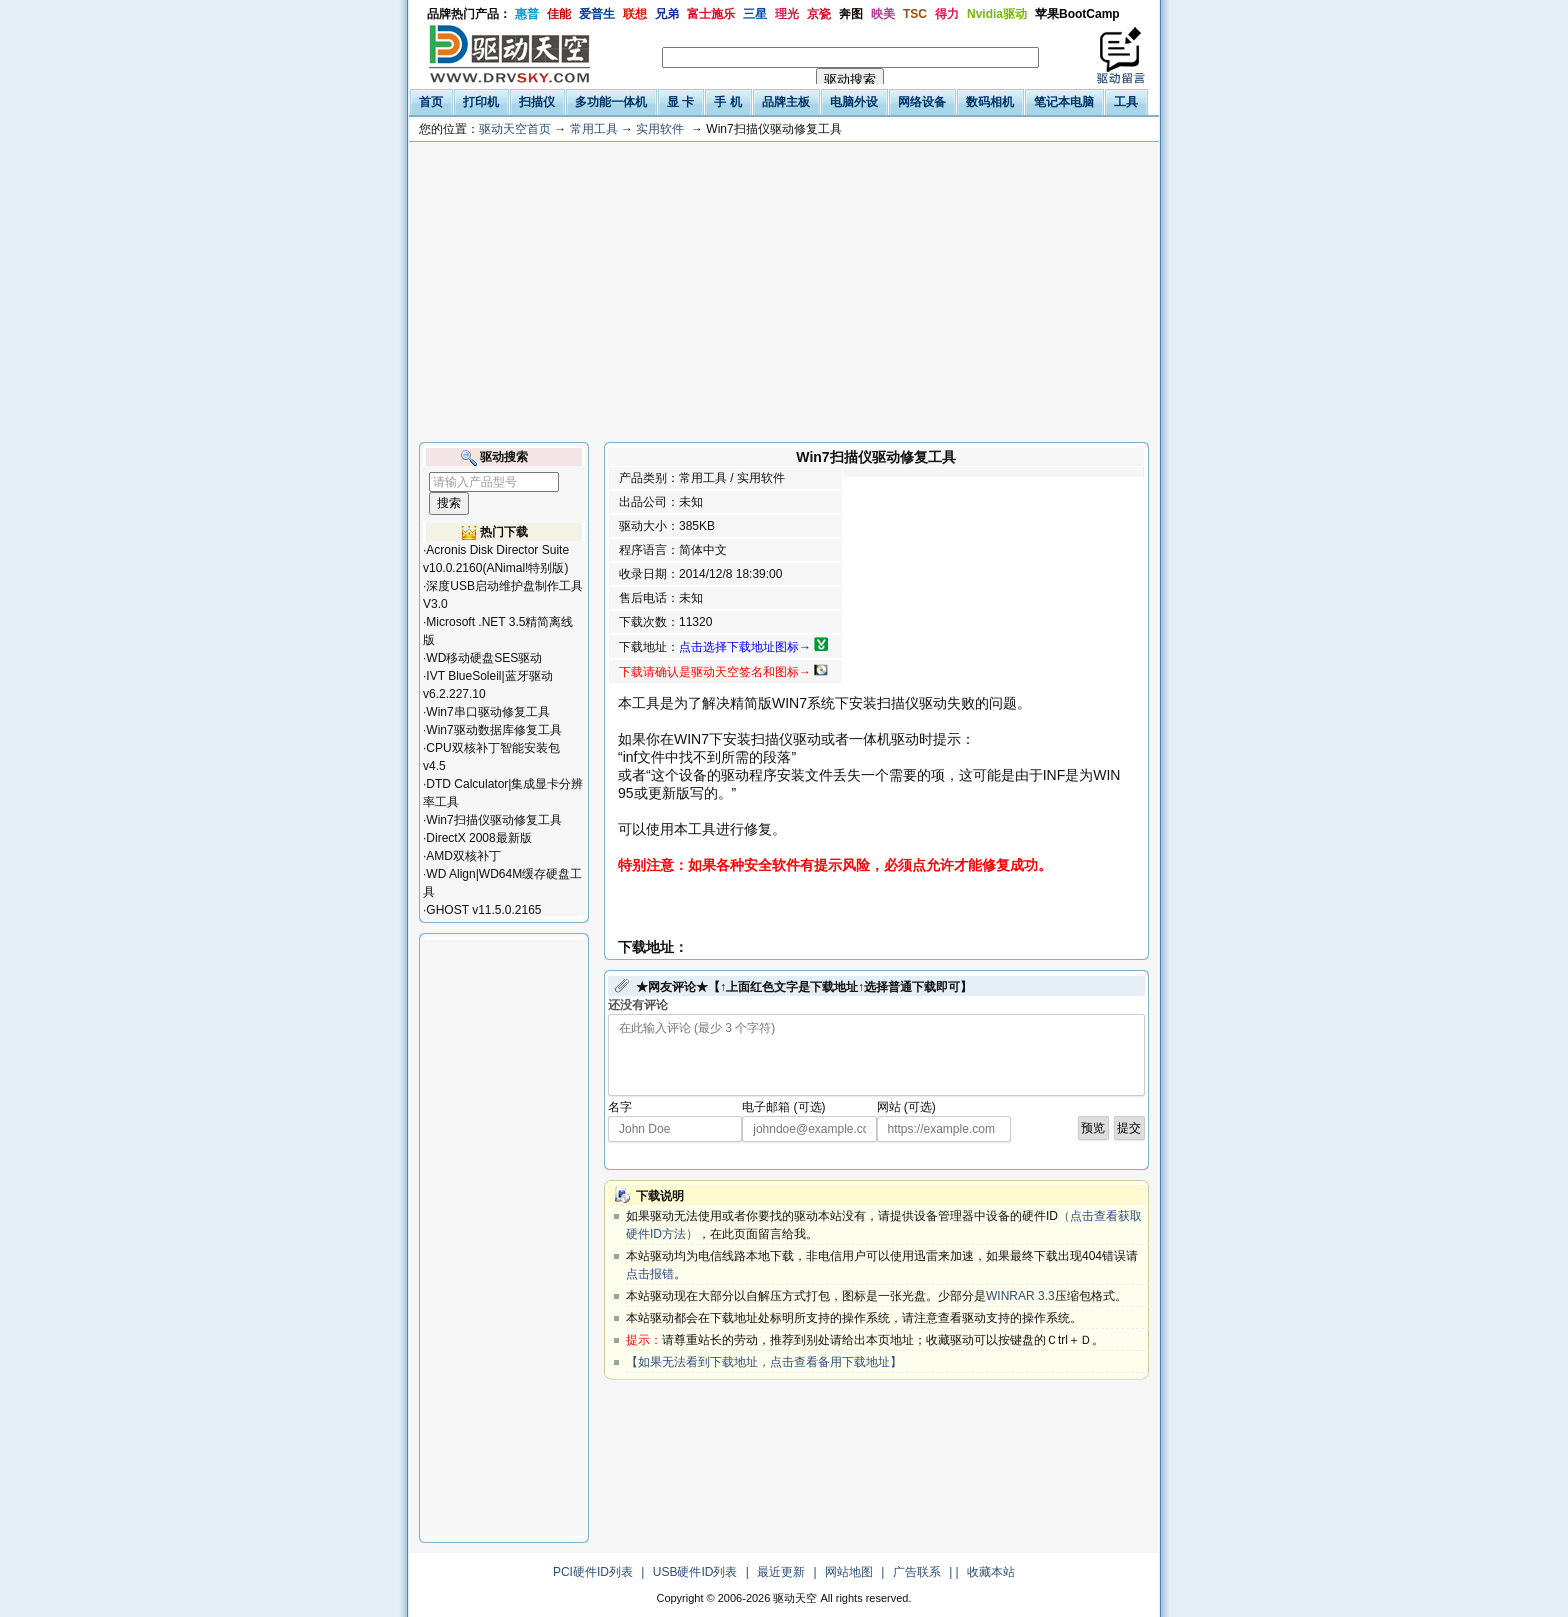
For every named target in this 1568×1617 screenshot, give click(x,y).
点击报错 (650, 1274)
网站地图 (849, 1572)
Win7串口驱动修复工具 (487, 712)
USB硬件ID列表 (695, 1572)
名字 (620, 1107)
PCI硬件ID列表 (593, 1572)
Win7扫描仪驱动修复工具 (493, 820)
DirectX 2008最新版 (478, 838)
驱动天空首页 (515, 129)
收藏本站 (991, 1572)
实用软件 (660, 129)
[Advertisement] (784, 292)
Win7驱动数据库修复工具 (493, 730)
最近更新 (781, 1572)
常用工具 (594, 129)
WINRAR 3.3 (1020, 1296)
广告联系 (917, 1572)
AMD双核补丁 (463, 856)
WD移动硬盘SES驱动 (484, 658)
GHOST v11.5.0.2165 (483, 910)
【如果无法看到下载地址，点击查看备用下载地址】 (764, 1362)
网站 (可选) (906, 1107)
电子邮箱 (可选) (783, 1107)
